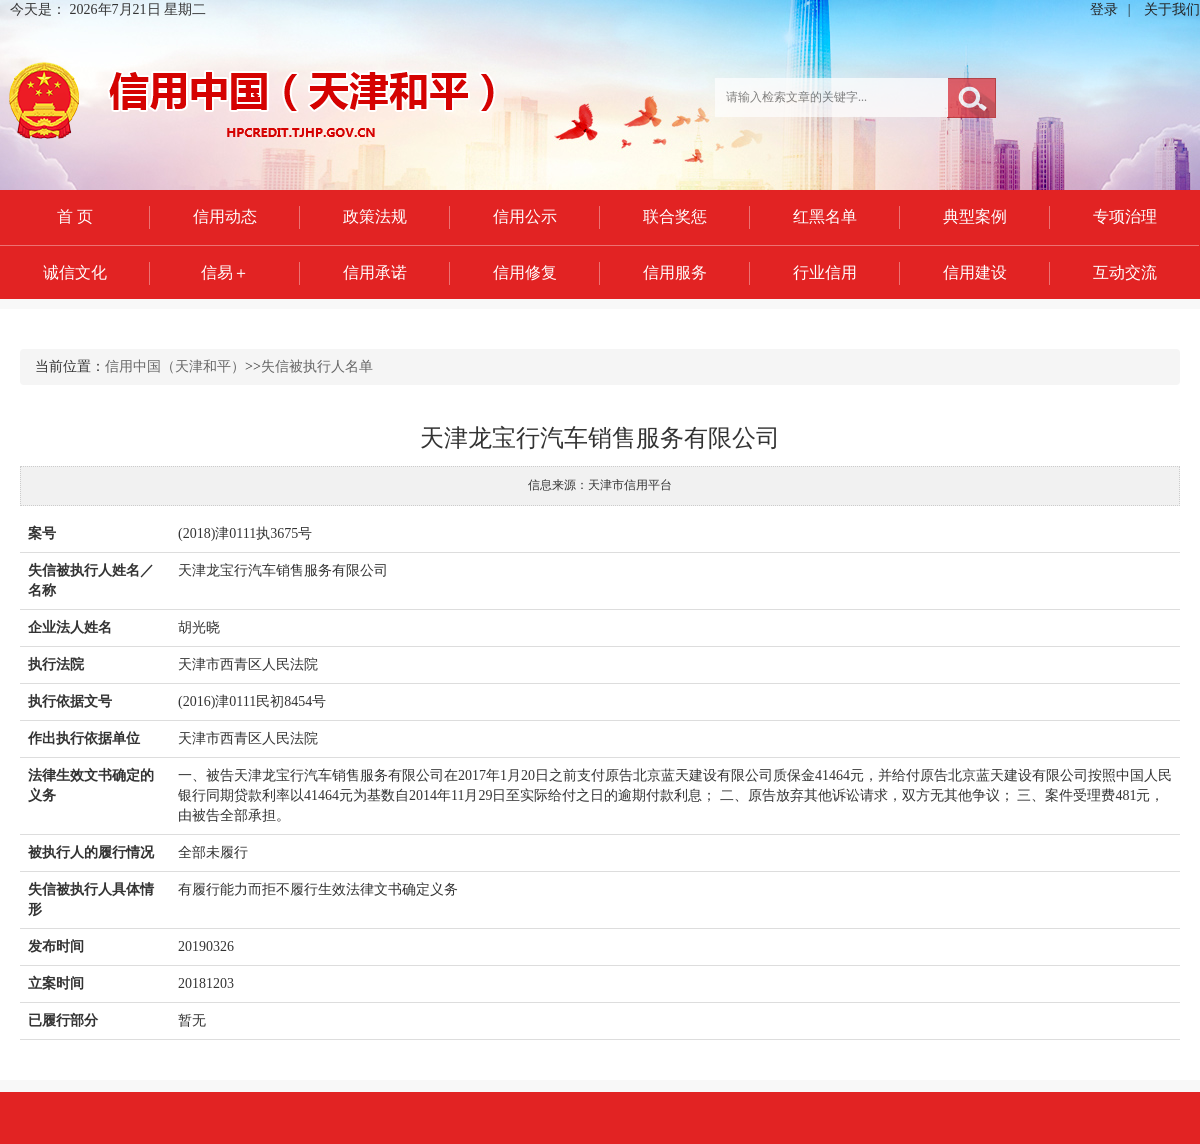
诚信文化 (75, 272)
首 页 (75, 216)
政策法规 (375, 216)
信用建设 (975, 272)
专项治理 (1125, 216)
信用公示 (525, 216)
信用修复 (525, 272)
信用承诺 (375, 272)
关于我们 (1172, 9)
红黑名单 (825, 216)
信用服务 (675, 272)
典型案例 (975, 216)
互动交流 (1125, 272)
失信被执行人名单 (317, 366)
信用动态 (225, 216)
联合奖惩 (675, 216)
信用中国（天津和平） (175, 366)
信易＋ (225, 272)
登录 (1104, 9)
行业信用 (825, 272)
